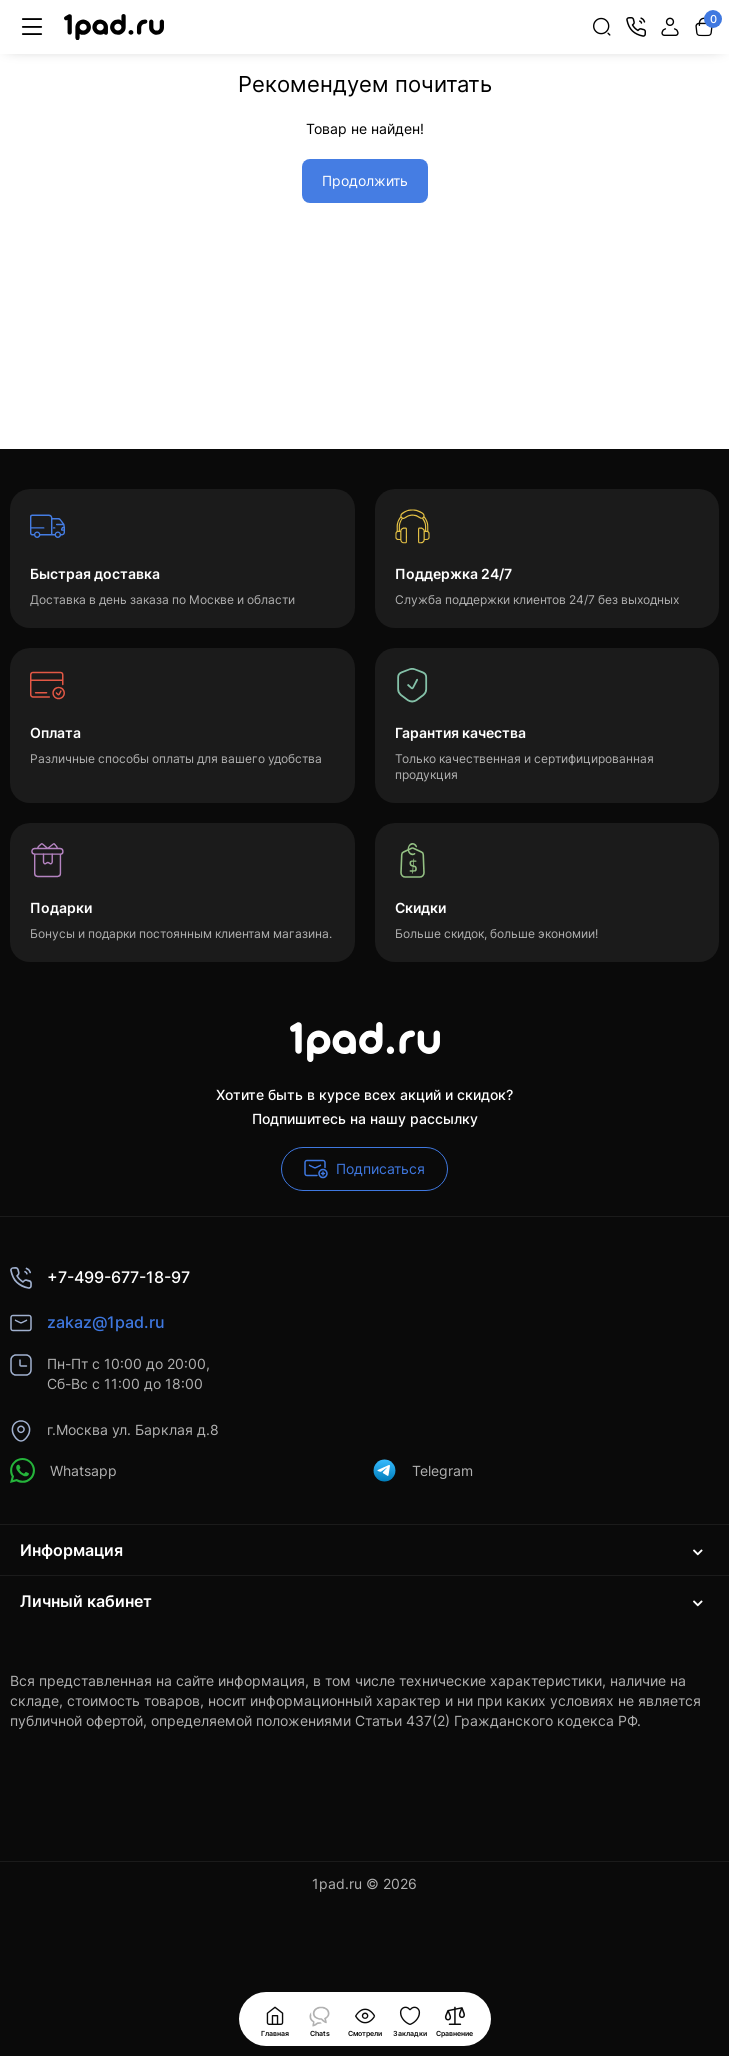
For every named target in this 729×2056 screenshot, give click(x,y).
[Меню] (32, 27)
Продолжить (365, 180)
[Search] (602, 27)
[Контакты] (636, 27)
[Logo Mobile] (114, 27)
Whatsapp (63, 1470)
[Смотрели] (320, 2019)
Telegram (422, 1470)
